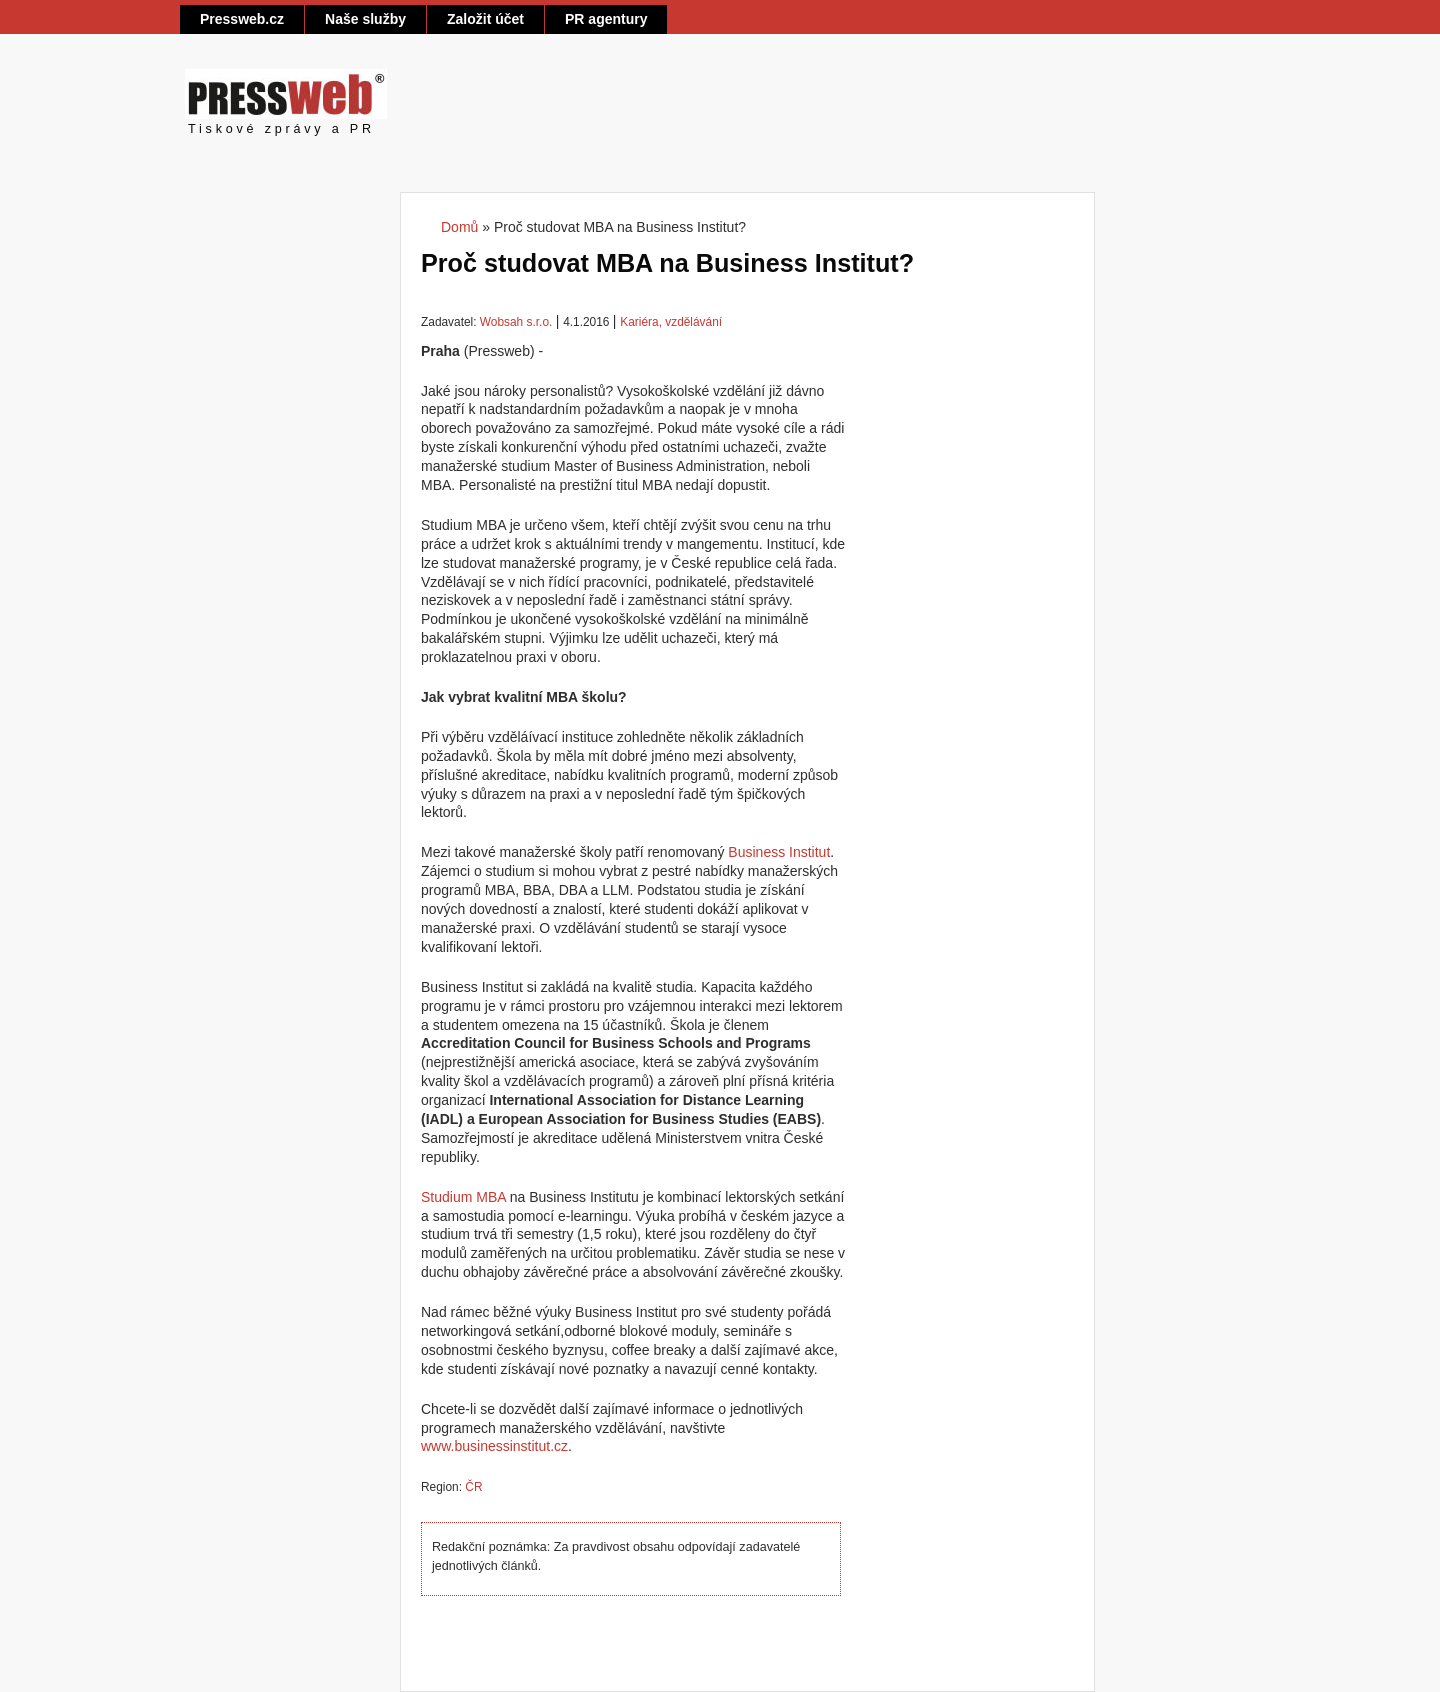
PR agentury (606, 19)
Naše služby (365, 19)
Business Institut (779, 852)
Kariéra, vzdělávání (671, 322)
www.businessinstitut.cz (494, 1446)
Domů (459, 227)
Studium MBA (463, 1197)
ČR (473, 1487)
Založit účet (485, 19)
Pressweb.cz (242, 19)
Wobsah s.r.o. (516, 322)
